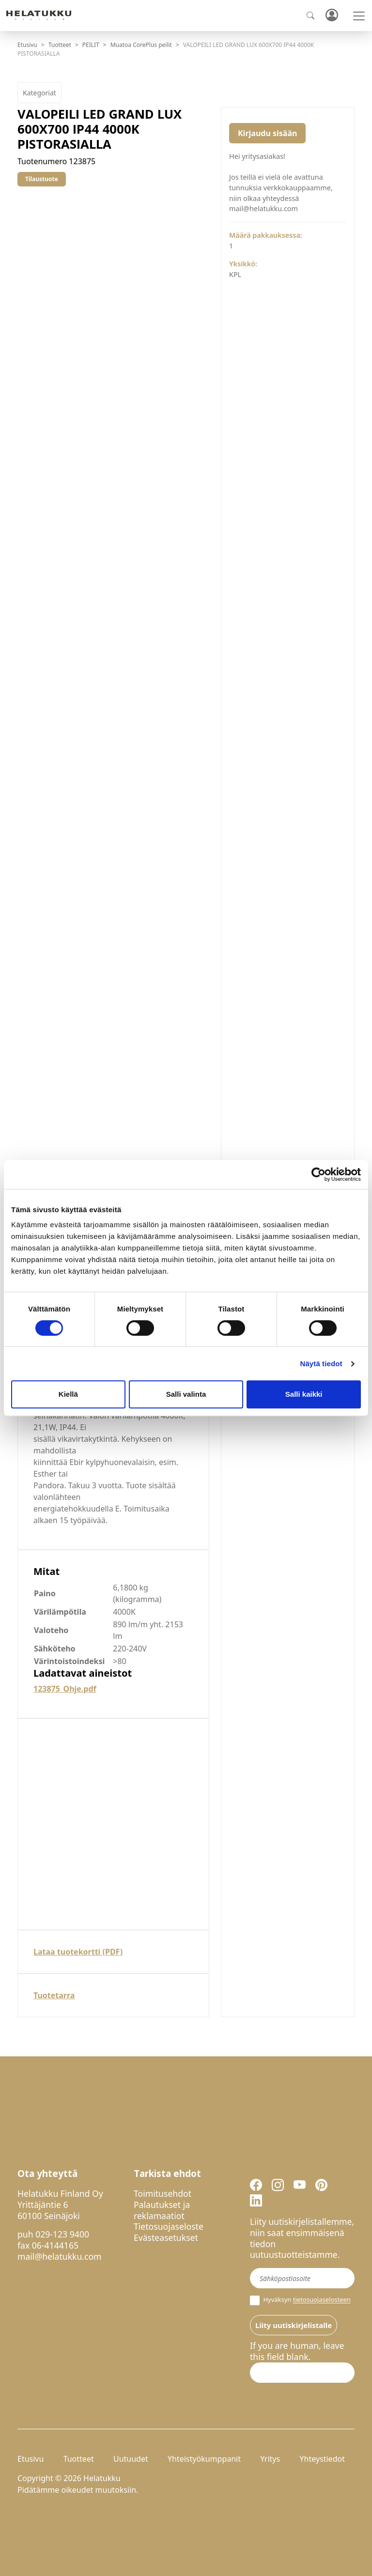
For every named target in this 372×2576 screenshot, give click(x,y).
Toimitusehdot (162, 2193)
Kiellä (68, 1394)
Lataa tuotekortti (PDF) (78, 1951)
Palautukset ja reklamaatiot (162, 2210)
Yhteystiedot (321, 2458)
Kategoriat (39, 92)
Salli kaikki (304, 1394)
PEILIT (90, 45)
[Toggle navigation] (359, 16)
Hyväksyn (300, 2300)
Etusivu (27, 45)
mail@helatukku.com (59, 2256)
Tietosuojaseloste (168, 2226)
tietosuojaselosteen (322, 2300)
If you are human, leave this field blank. (297, 2351)
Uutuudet (130, 2458)
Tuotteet (59, 45)
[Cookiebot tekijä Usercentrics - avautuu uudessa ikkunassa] (318, 1174)
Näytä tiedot (321, 1363)
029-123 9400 (62, 2234)
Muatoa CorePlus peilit (141, 45)
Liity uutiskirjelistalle (293, 2325)
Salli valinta (186, 1394)
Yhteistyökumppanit (204, 2458)
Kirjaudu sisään (267, 133)
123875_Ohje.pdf (64, 1688)
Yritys (270, 2458)
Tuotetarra (54, 1995)
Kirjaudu (331, 15)
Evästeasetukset (166, 2237)
